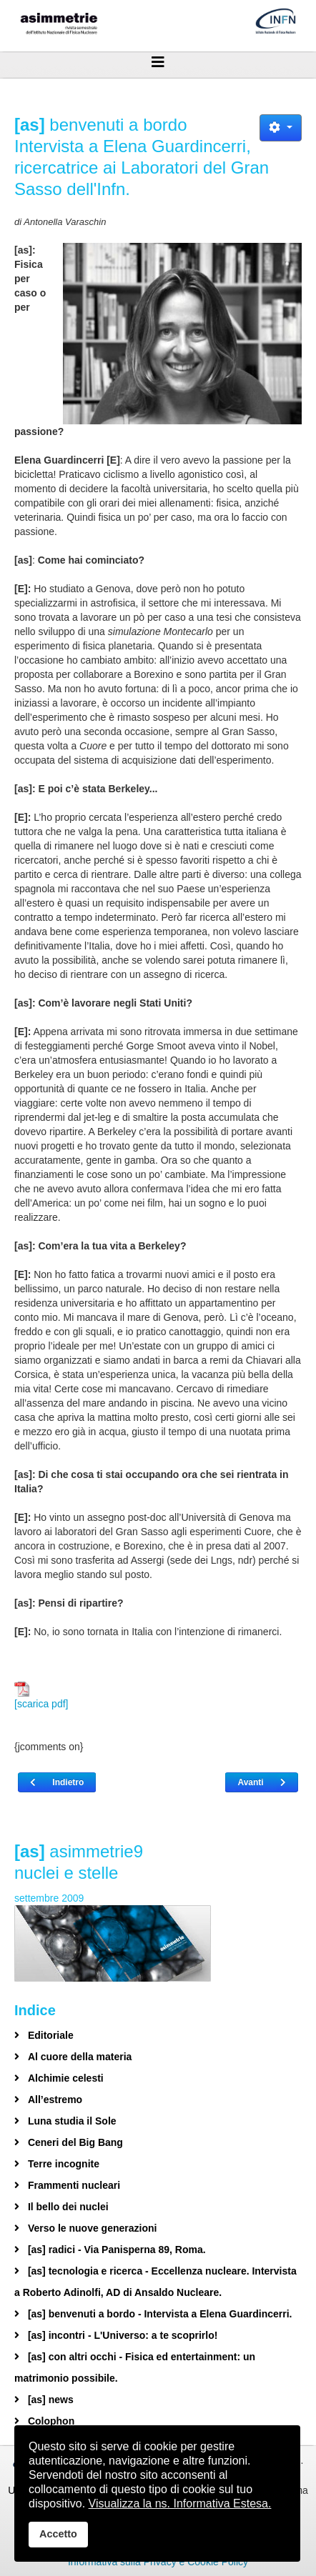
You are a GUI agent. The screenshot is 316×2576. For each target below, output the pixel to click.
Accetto (58, 2534)
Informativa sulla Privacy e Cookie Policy (158, 2561)
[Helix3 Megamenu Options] (158, 62)
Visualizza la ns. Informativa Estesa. (180, 2503)
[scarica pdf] (41, 1695)
